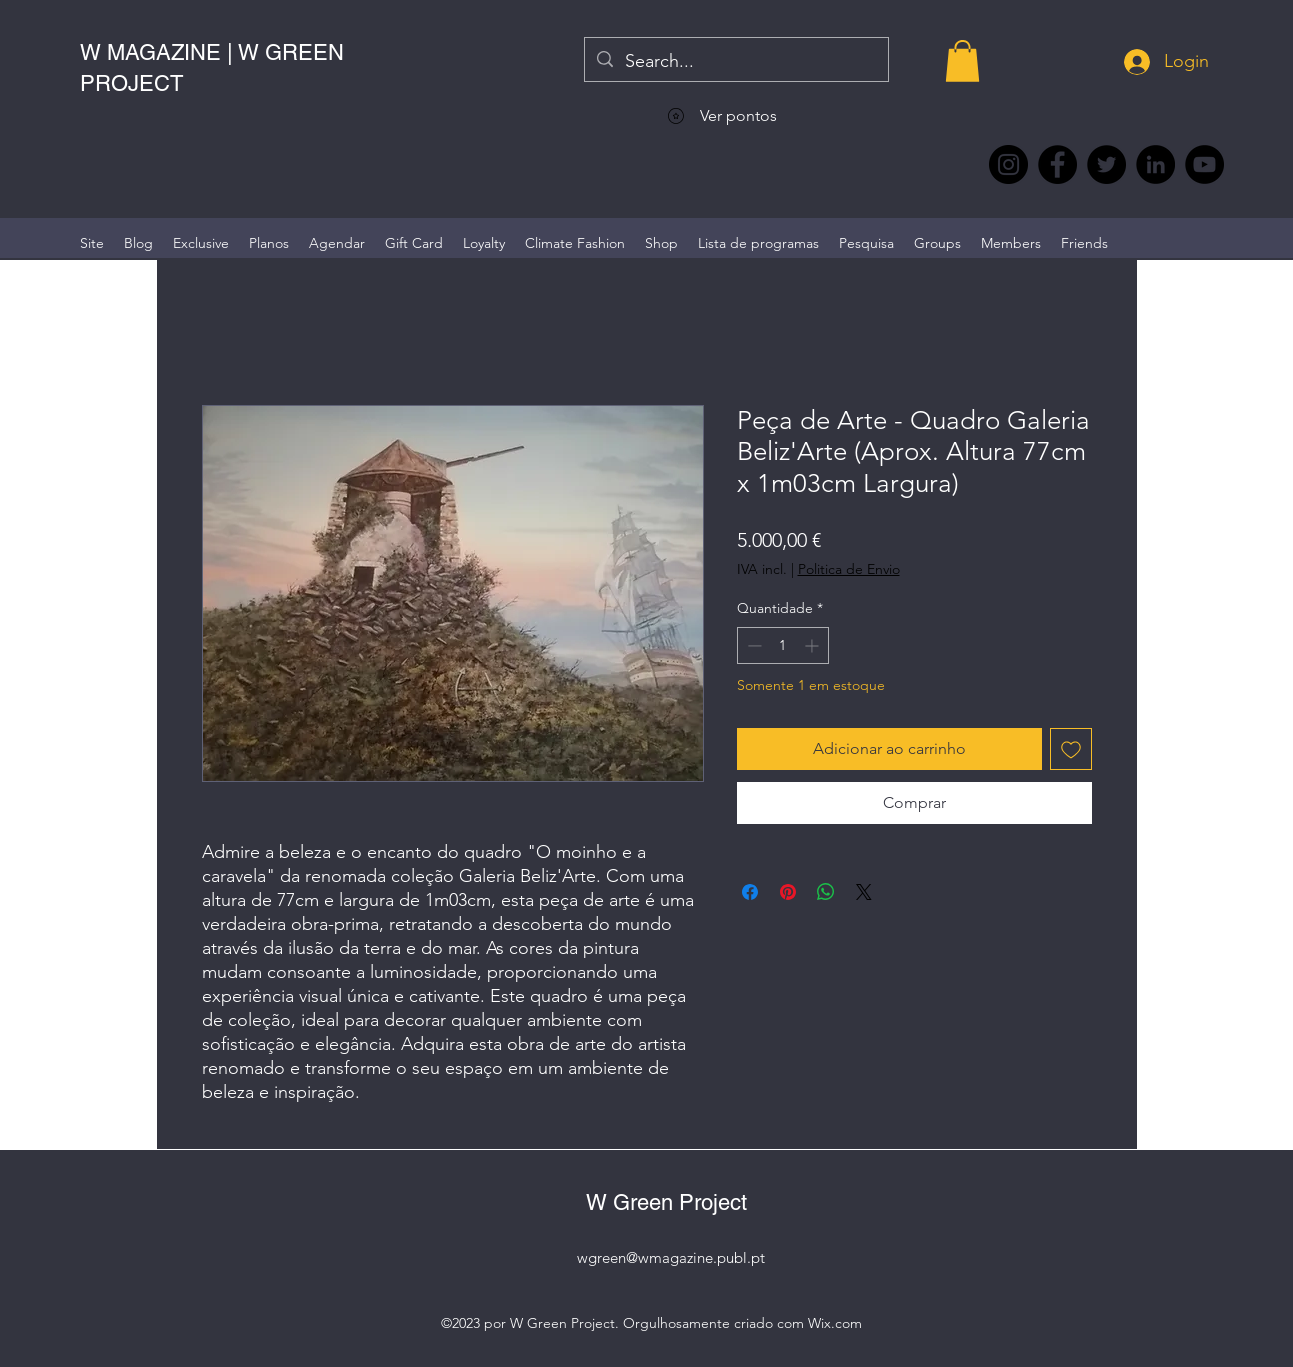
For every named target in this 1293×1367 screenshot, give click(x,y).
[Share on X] (864, 892)
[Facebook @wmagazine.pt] (1057, 164)
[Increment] (813, 645)
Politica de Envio (849, 569)
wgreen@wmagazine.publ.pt (671, 1257)
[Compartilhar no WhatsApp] (826, 892)
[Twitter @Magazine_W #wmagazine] (1106, 164)
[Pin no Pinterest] (788, 892)
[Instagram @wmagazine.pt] (1008, 164)
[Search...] (735, 62)
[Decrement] (752, 645)
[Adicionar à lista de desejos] (1071, 749)
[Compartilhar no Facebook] (750, 892)
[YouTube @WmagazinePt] (1204, 164)
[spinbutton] (783, 645)
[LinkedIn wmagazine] (1155, 164)
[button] (962, 61)
